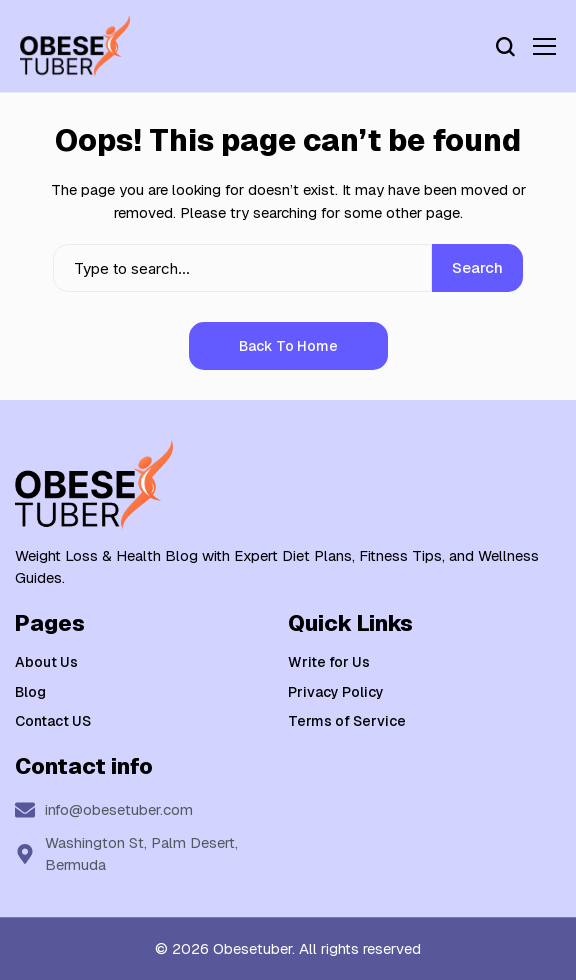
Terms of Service (347, 721)
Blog (30, 692)
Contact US (53, 721)
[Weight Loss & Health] (75, 46)
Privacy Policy (336, 692)
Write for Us (329, 662)
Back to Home (288, 346)
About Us (46, 662)
